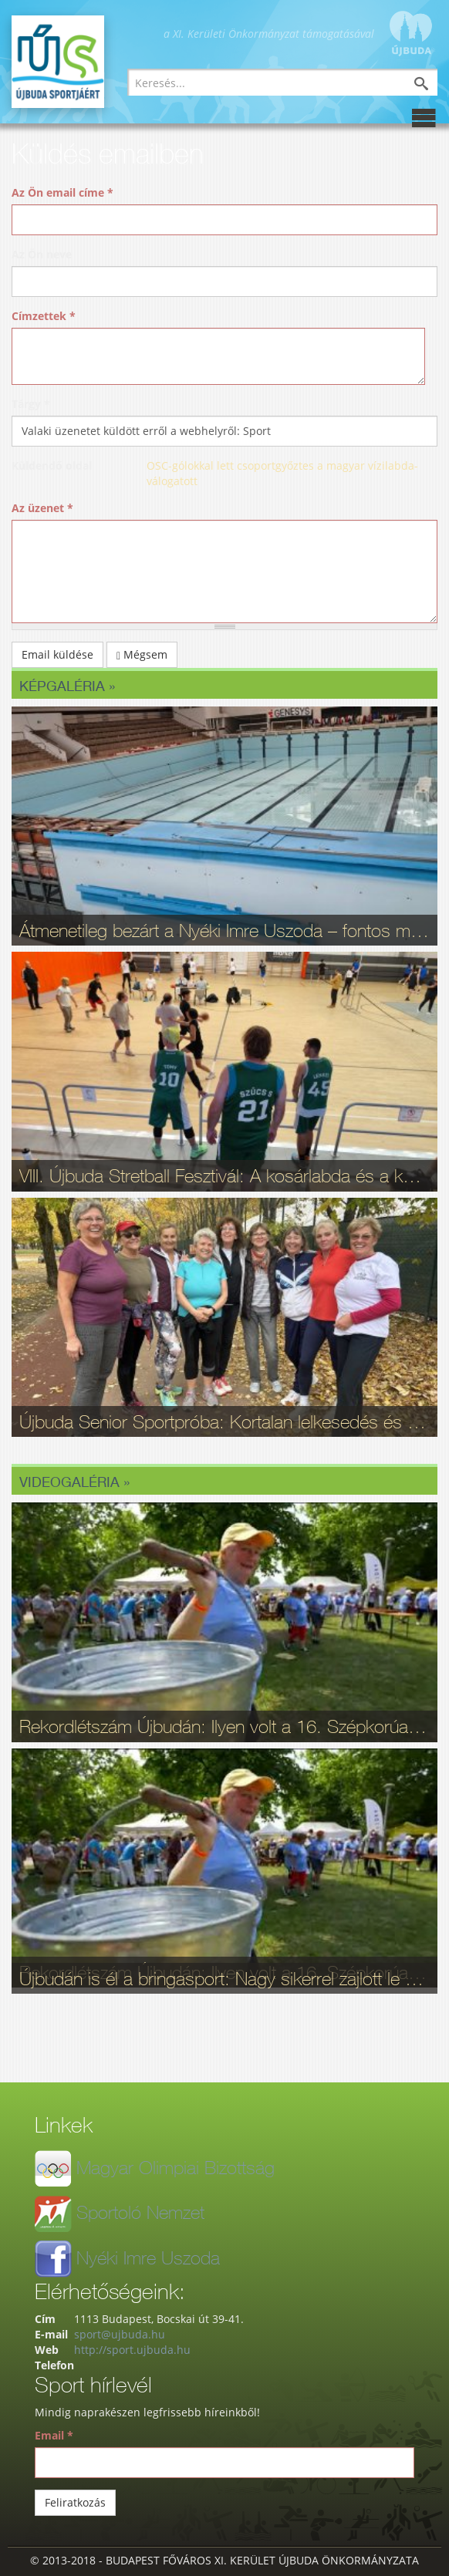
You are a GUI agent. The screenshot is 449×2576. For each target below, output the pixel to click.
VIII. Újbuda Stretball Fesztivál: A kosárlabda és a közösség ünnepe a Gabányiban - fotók (224, 1175)
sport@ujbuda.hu (119, 2334)
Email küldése (57, 654)
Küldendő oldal (52, 465)
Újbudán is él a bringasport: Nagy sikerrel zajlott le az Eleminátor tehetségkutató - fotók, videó (224, 1978)
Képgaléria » (67, 685)
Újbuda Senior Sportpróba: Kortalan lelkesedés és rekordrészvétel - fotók (224, 1421)
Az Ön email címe (62, 192)
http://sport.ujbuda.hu (132, 2349)
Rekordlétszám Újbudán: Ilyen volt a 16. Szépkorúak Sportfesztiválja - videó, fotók (224, 1726)
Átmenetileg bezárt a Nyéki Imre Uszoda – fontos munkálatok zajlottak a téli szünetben (224, 930)
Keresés (432, 85)
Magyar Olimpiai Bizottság (175, 2167)
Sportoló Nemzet (140, 2212)
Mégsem (141, 654)
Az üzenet (42, 508)
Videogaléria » (74, 1481)
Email (54, 2435)
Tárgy (31, 403)
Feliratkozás (75, 2502)
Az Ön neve (42, 254)
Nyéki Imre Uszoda (148, 2257)
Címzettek (44, 316)
